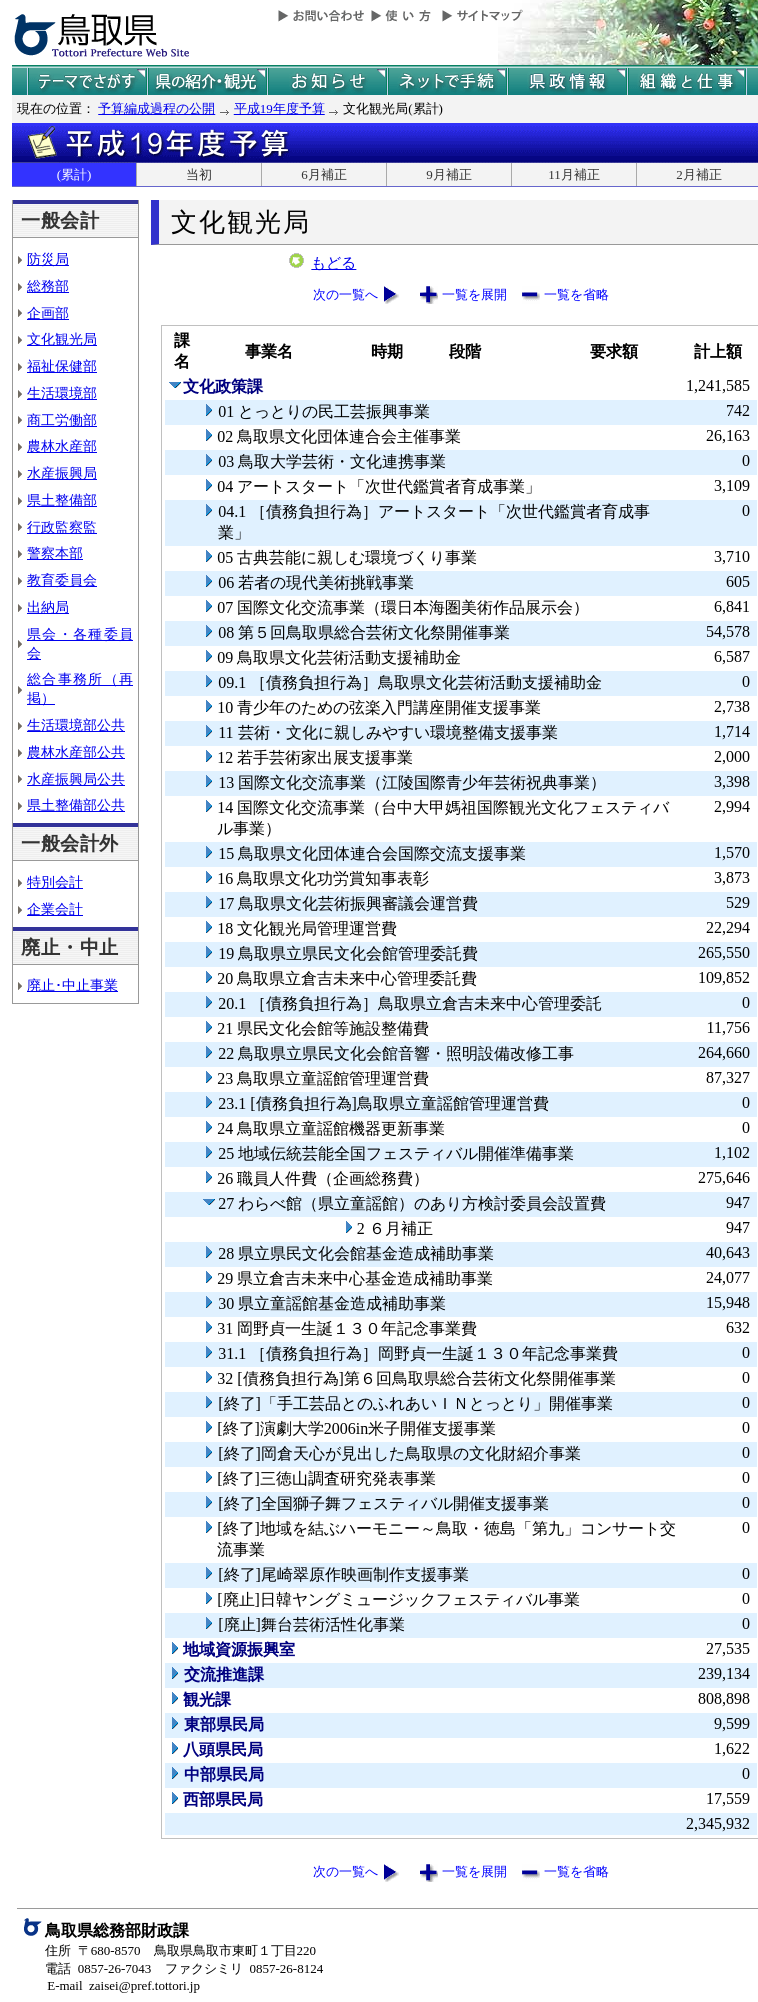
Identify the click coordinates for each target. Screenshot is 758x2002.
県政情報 (567, 81)
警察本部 (55, 553)
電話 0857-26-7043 (98, 1968)
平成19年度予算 (279, 108)
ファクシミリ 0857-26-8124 (244, 1968)
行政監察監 (62, 527)
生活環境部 (62, 393)
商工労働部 (62, 420)
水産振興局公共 (76, 779)
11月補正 (574, 174)
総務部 (48, 286)
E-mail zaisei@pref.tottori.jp (123, 1985)
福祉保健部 (62, 366)
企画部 (48, 313)
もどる (333, 263)
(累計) (74, 174)
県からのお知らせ (327, 81)
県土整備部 (62, 500)
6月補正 (324, 174)
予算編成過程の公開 (156, 108)
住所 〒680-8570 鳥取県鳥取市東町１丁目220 (180, 1950)
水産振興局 (62, 473)
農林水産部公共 (76, 752)
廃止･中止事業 (72, 985)
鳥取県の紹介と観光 (207, 81)
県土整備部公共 (76, 805)
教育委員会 (62, 580)
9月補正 (449, 174)
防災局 (48, 259)
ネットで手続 (447, 81)
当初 (199, 174)
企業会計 (55, 909)
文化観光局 (62, 339)
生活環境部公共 (76, 725)
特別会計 (55, 882)
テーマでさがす (87, 81)
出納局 (48, 607)
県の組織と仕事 (687, 81)
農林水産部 (62, 446)
